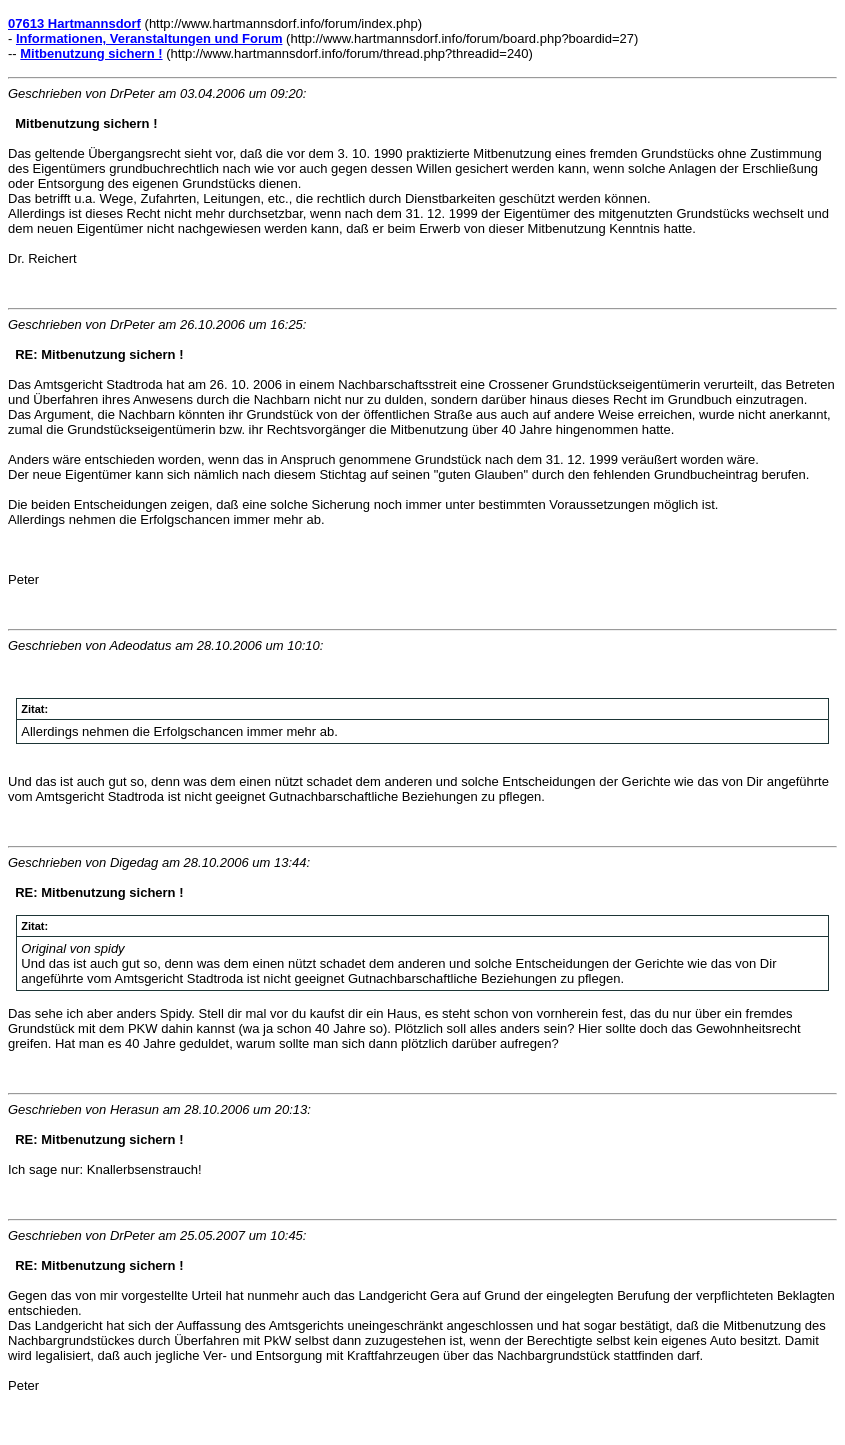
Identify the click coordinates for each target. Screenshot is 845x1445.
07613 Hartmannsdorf (74, 23)
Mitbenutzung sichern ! (91, 53)
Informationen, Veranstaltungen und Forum (149, 38)
